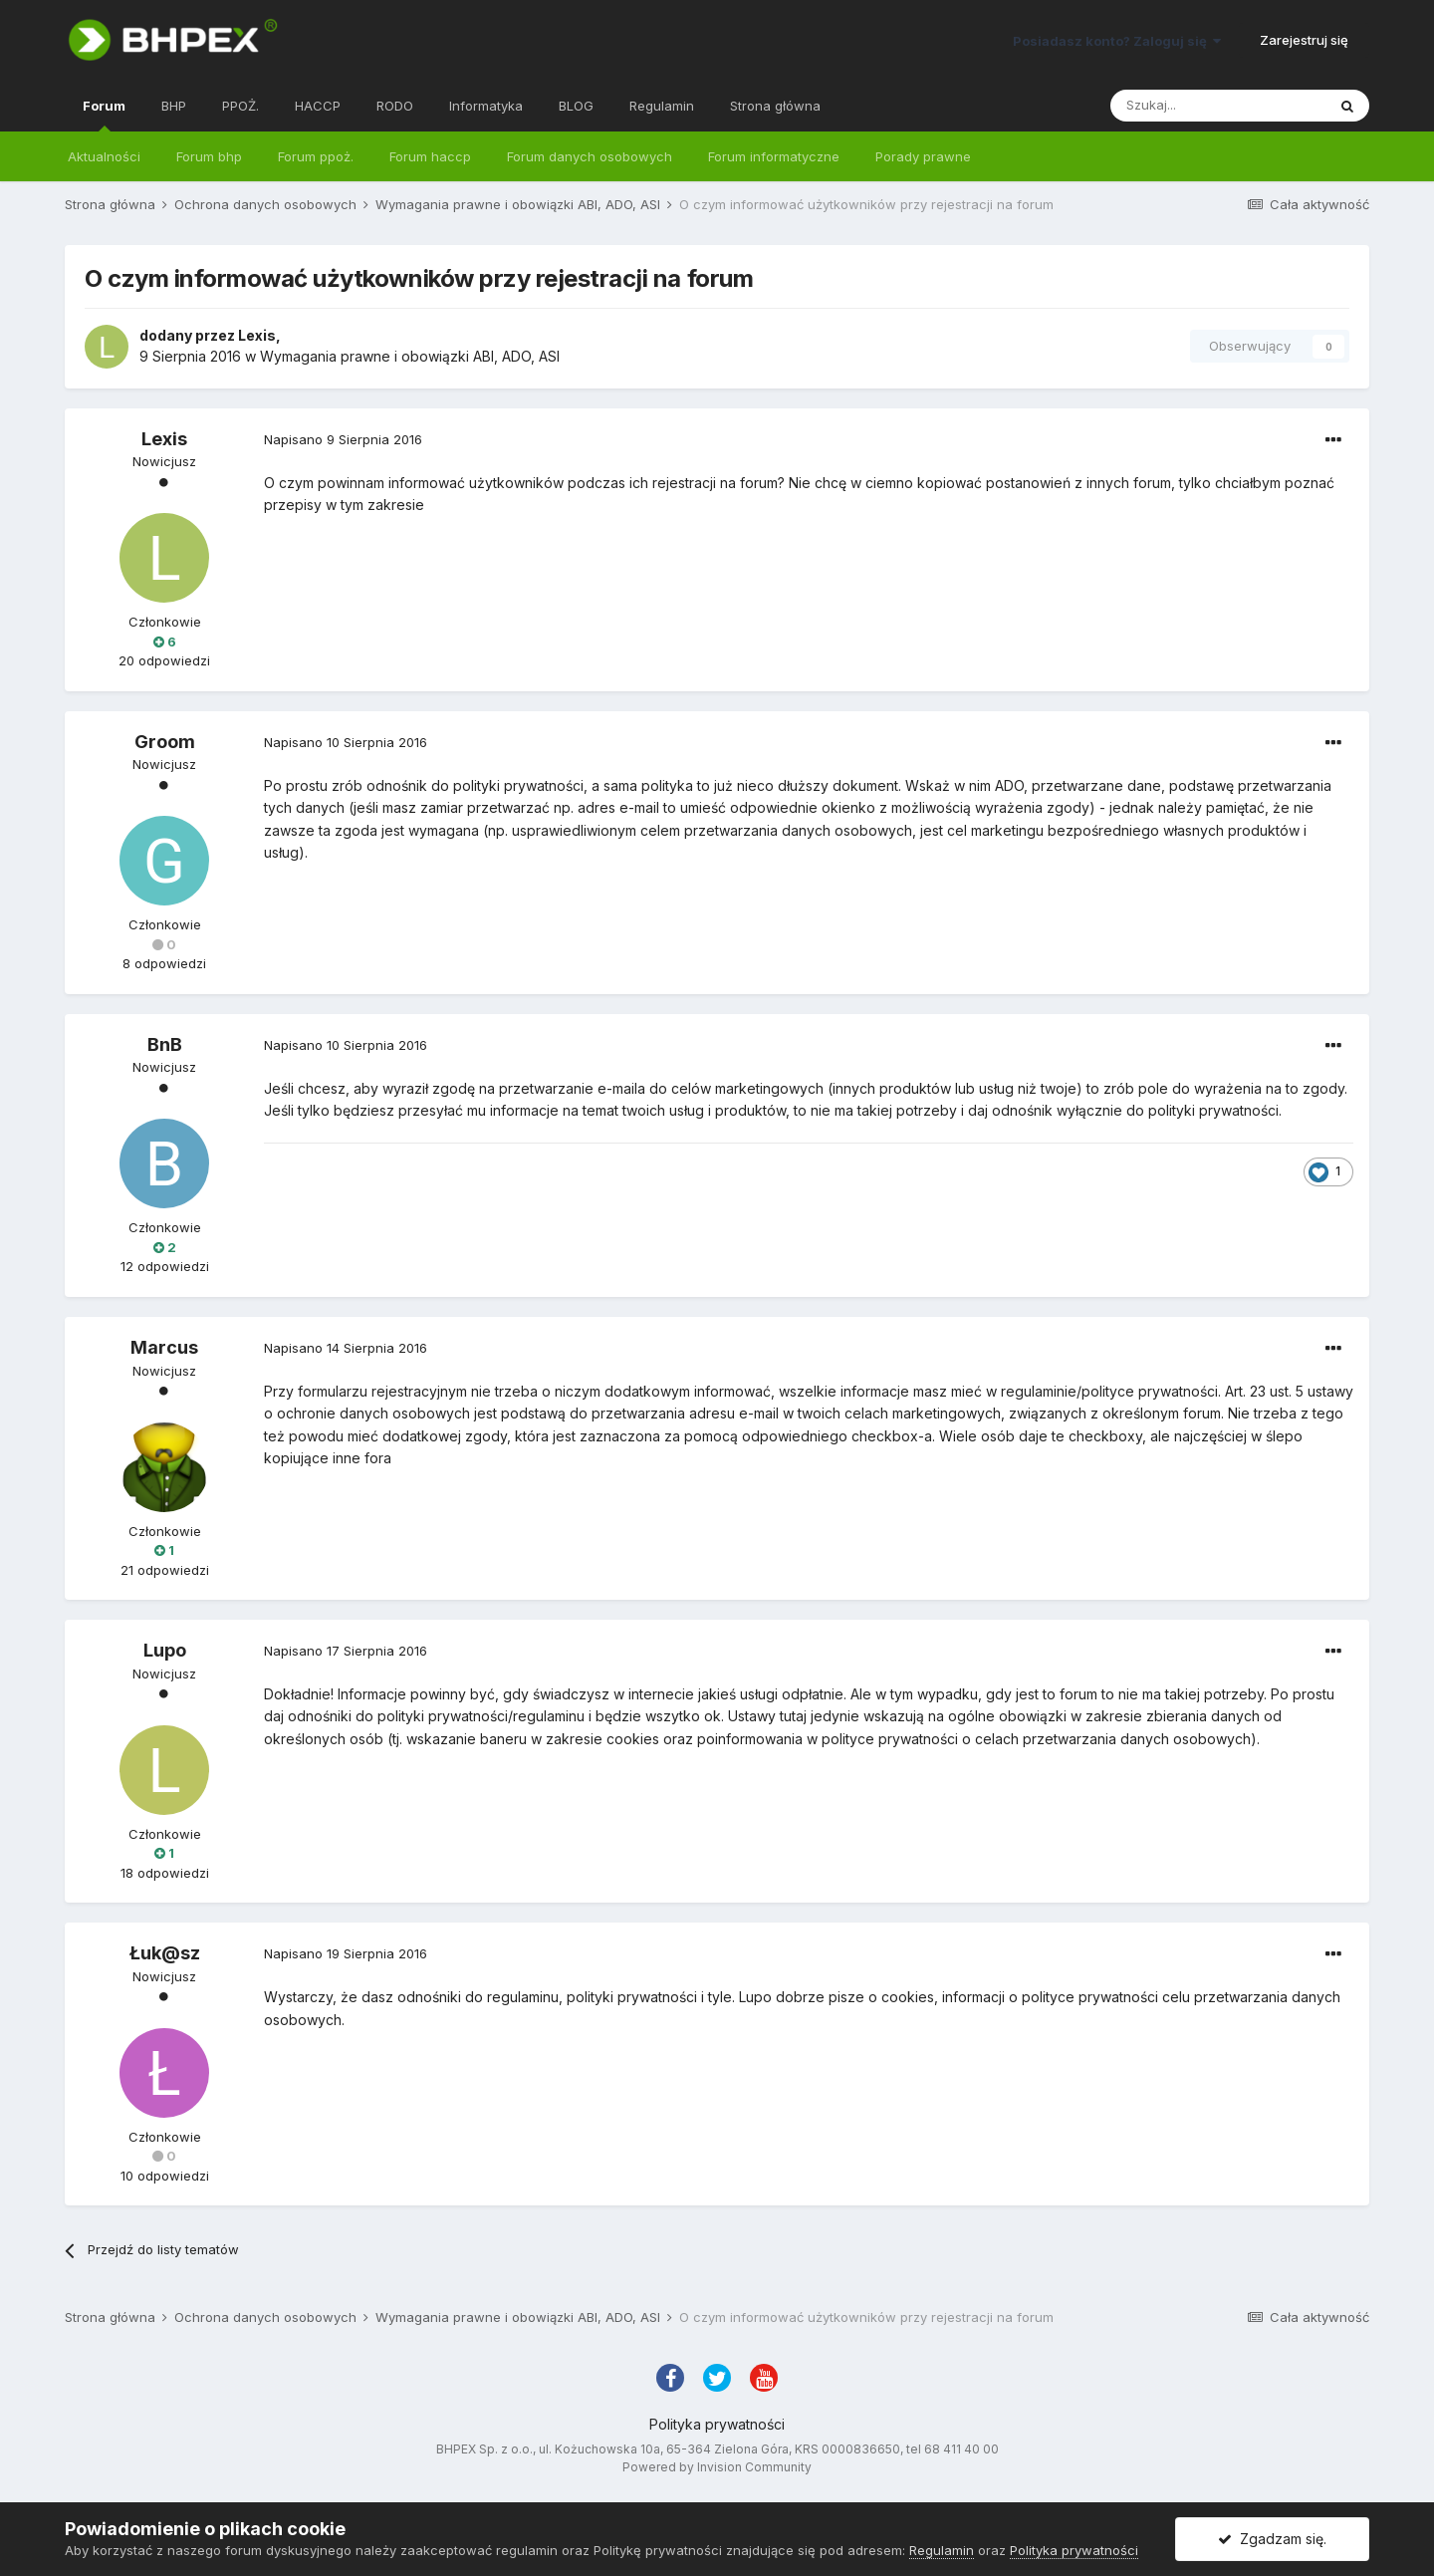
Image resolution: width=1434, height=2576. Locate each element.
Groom (164, 741)
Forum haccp (430, 156)
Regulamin (661, 106)
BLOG (576, 106)
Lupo (164, 1650)
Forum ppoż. (316, 156)
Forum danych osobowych (589, 156)
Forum (104, 114)
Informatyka (486, 106)
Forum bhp (209, 156)
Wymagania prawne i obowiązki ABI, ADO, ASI (410, 356)
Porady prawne (923, 156)
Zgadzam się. (1272, 2538)
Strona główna (775, 106)
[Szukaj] (1217, 106)
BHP (173, 106)
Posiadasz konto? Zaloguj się (1117, 41)
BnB (164, 1044)
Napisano (343, 439)
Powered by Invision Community (717, 2466)
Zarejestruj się (1304, 40)
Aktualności (104, 156)
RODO (394, 106)
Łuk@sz (164, 1952)
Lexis (257, 335)
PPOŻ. (240, 106)
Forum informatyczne (773, 156)
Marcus (164, 1347)
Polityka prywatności (717, 2424)
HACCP (318, 106)
